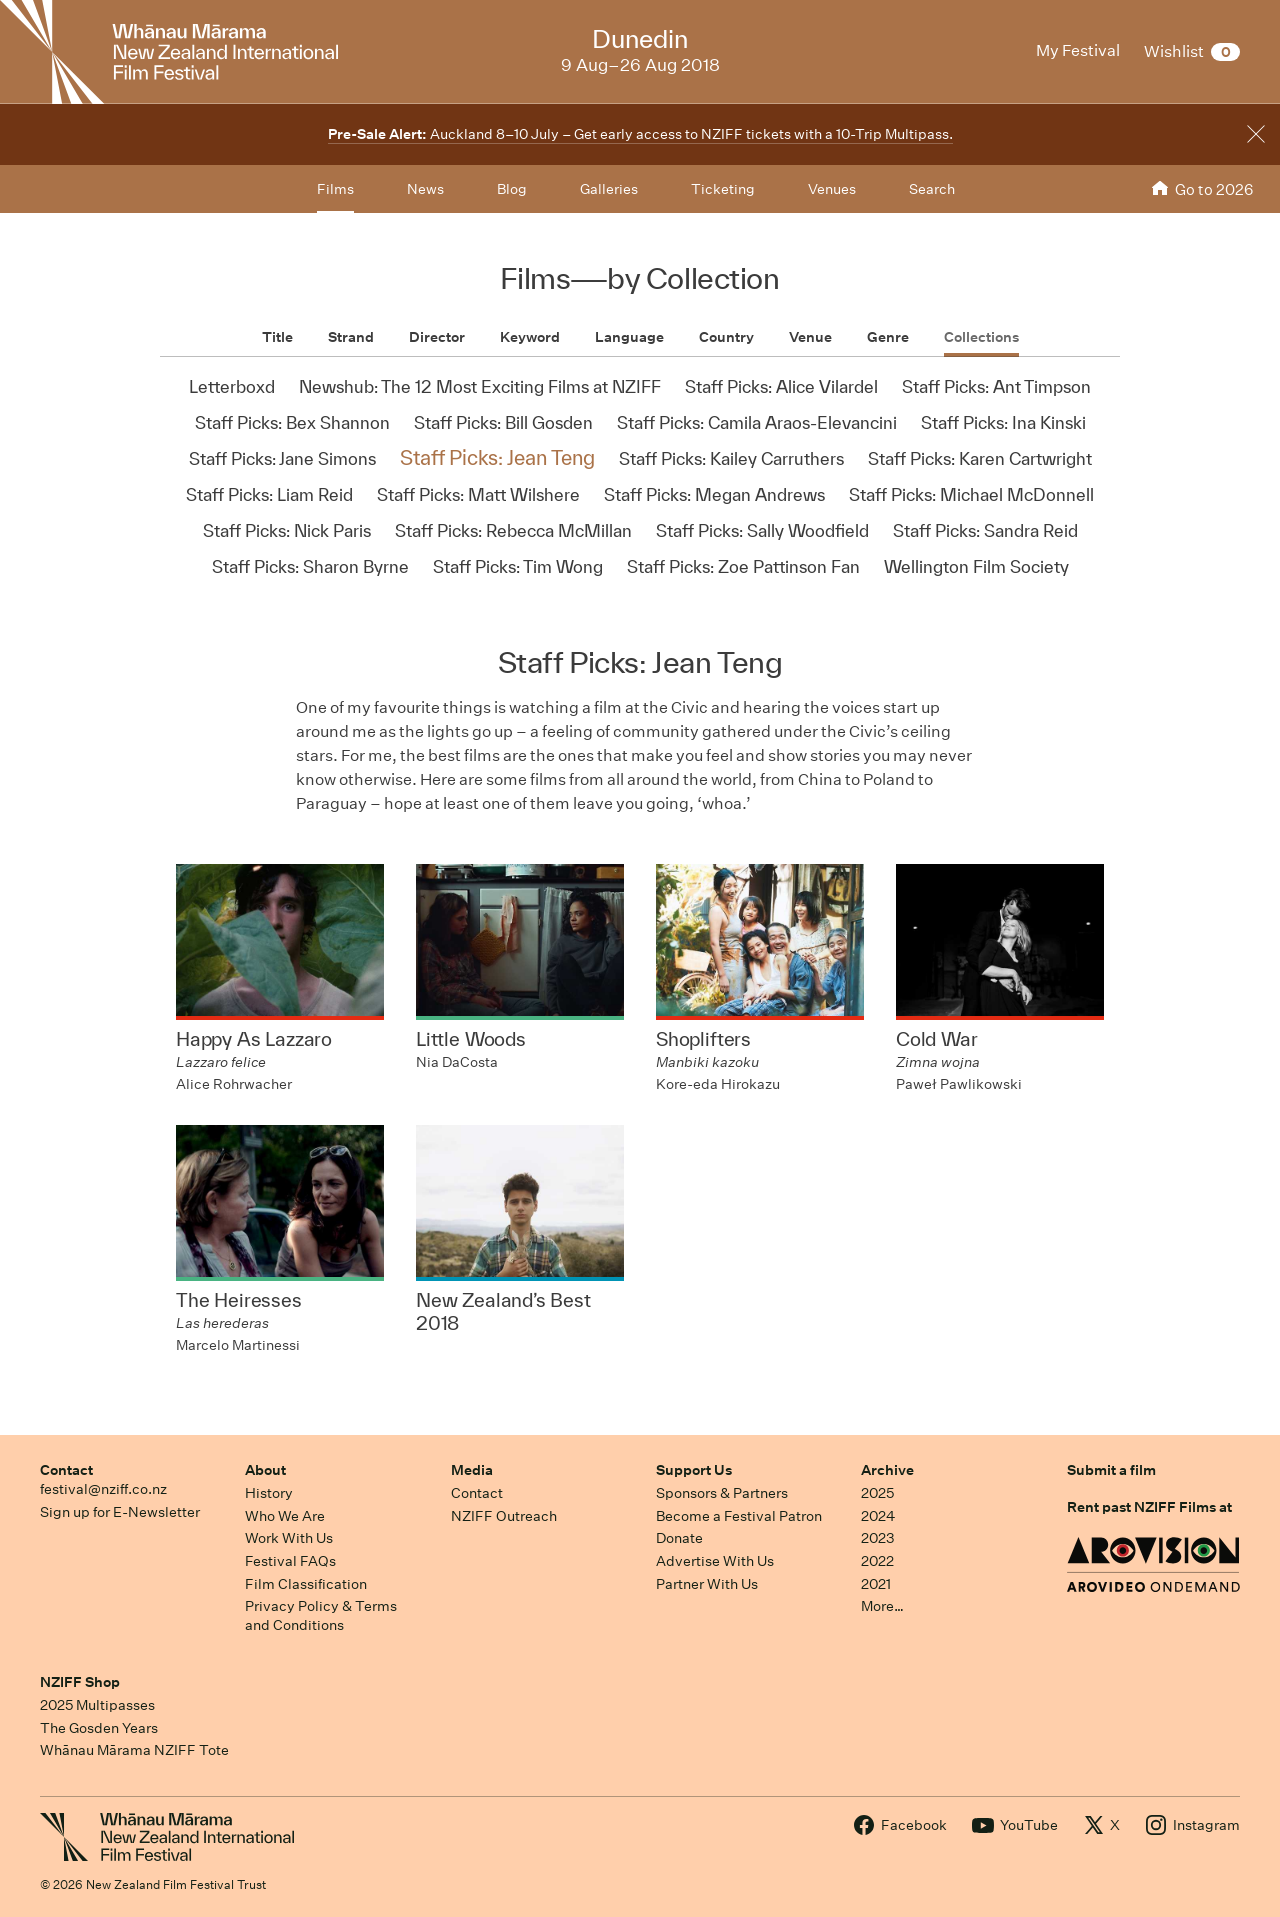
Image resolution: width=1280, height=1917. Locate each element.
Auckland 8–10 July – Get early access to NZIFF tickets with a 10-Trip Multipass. (640, 134)
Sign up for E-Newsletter (120, 1512)
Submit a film (1111, 1470)
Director (437, 337)
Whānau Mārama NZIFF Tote (134, 1750)
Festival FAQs (290, 1561)
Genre (888, 337)
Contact (66, 1470)
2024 (878, 1516)
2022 (877, 1561)
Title (277, 337)
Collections (981, 337)
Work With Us (289, 1538)
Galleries (609, 189)
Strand (351, 337)
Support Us (694, 1470)
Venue (810, 337)
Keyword (530, 337)
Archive (887, 1470)
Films (335, 189)
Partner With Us (707, 1584)
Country (726, 337)
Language (629, 337)
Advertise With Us (715, 1561)
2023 (878, 1538)
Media (472, 1470)
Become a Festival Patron (739, 1516)
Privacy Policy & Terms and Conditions (321, 1615)
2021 (876, 1584)
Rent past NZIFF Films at (1149, 1507)
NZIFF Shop (80, 1682)
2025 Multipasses (97, 1705)
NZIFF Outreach (504, 1516)
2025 (877, 1493)
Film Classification (306, 1584)
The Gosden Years (99, 1728)
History (269, 1493)
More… (882, 1606)
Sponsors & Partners (722, 1493)
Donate (679, 1538)
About (265, 1470)
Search (932, 189)
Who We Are (285, 1516)
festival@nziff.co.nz (103, 1489)
